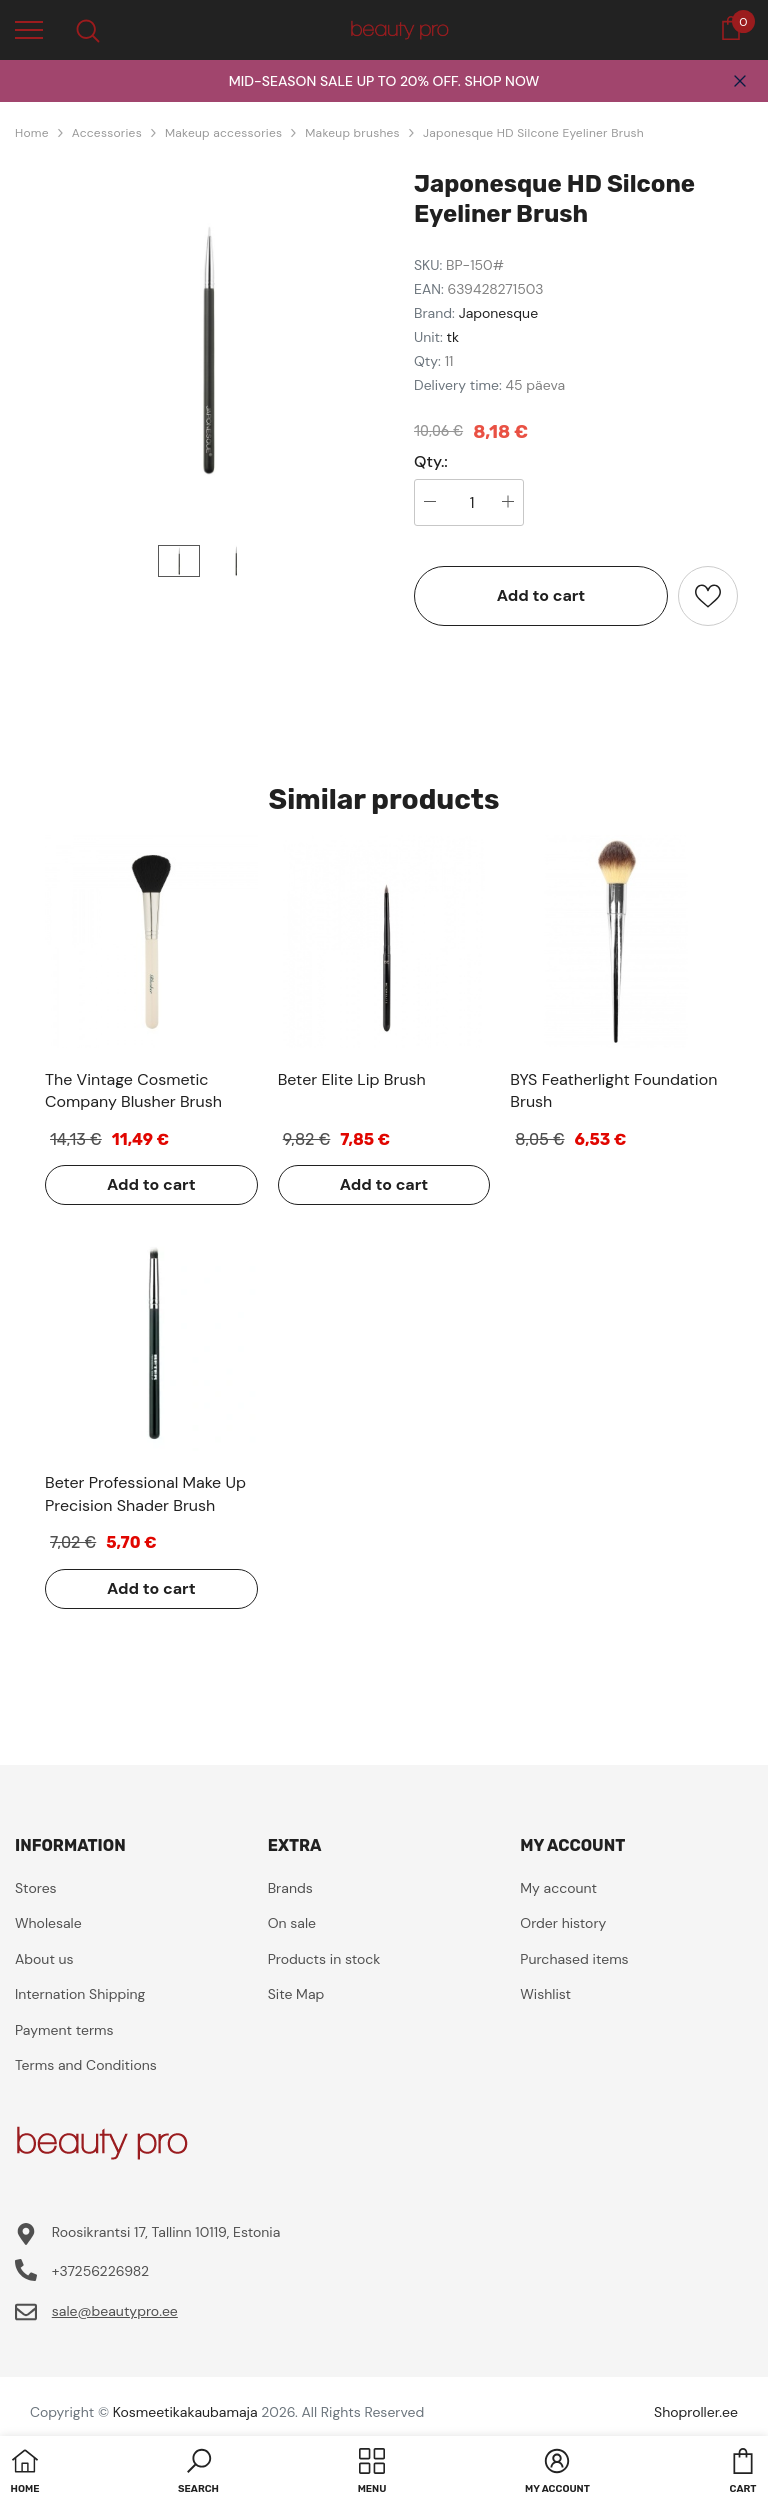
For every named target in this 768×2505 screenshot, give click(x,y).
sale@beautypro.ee (115, 2311)
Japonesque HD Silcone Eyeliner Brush (533, 133)
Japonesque (498, 313)
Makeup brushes (352, 133)
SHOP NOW (501, 81)
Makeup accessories (223, 133)
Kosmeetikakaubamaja (185, 2412)
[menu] (29, 29)
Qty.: (431, 462)
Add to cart (541, 595)
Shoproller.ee (696, 2412)
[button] (198, 2473)
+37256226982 (100, 2271)
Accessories (107, 133)
